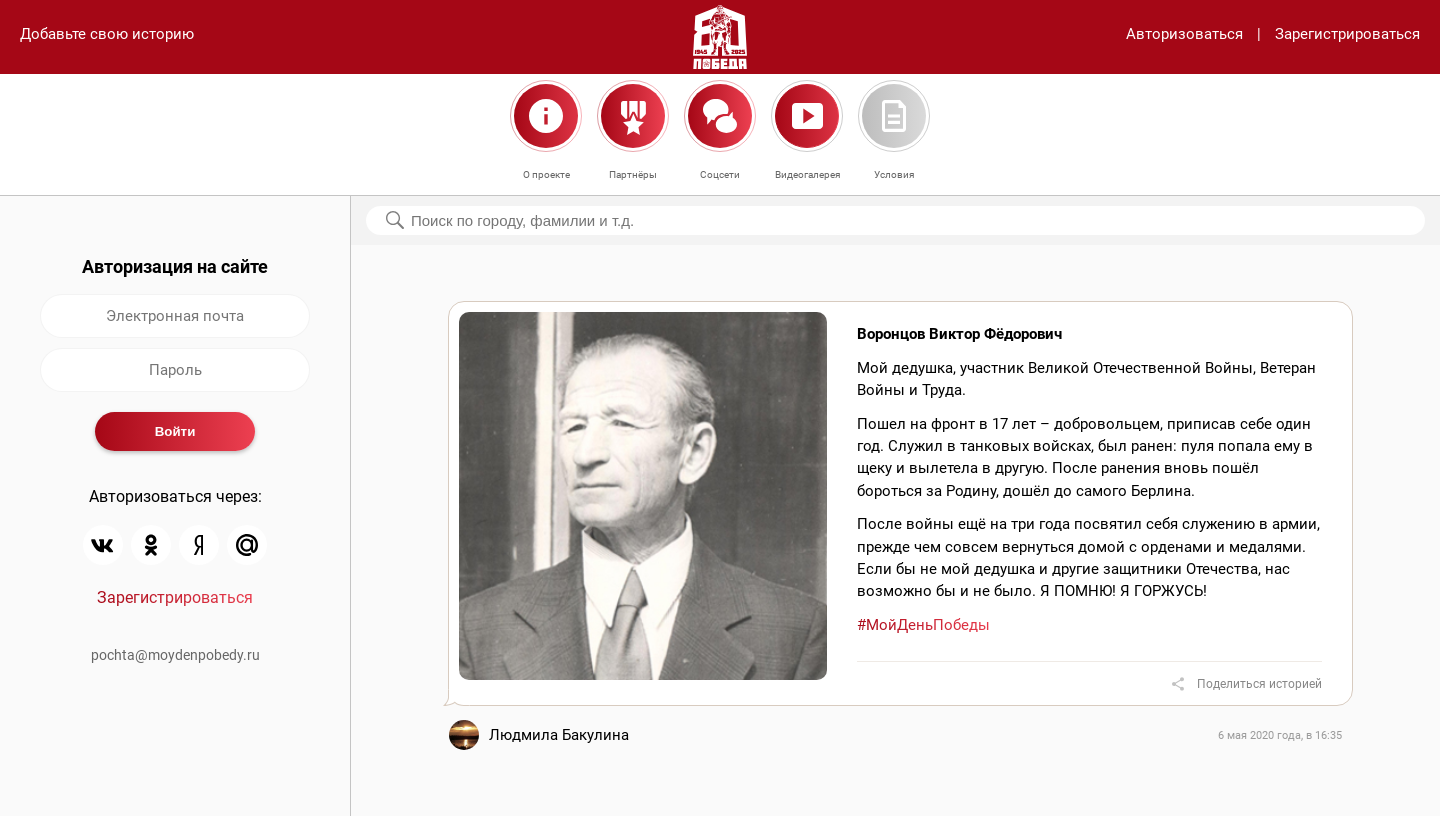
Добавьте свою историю (107, 34)
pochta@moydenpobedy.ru (175, 655)
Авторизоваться (1184, 34)
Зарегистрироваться (1347, 34)
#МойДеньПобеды (923, 625)
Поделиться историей (1259, 684)
